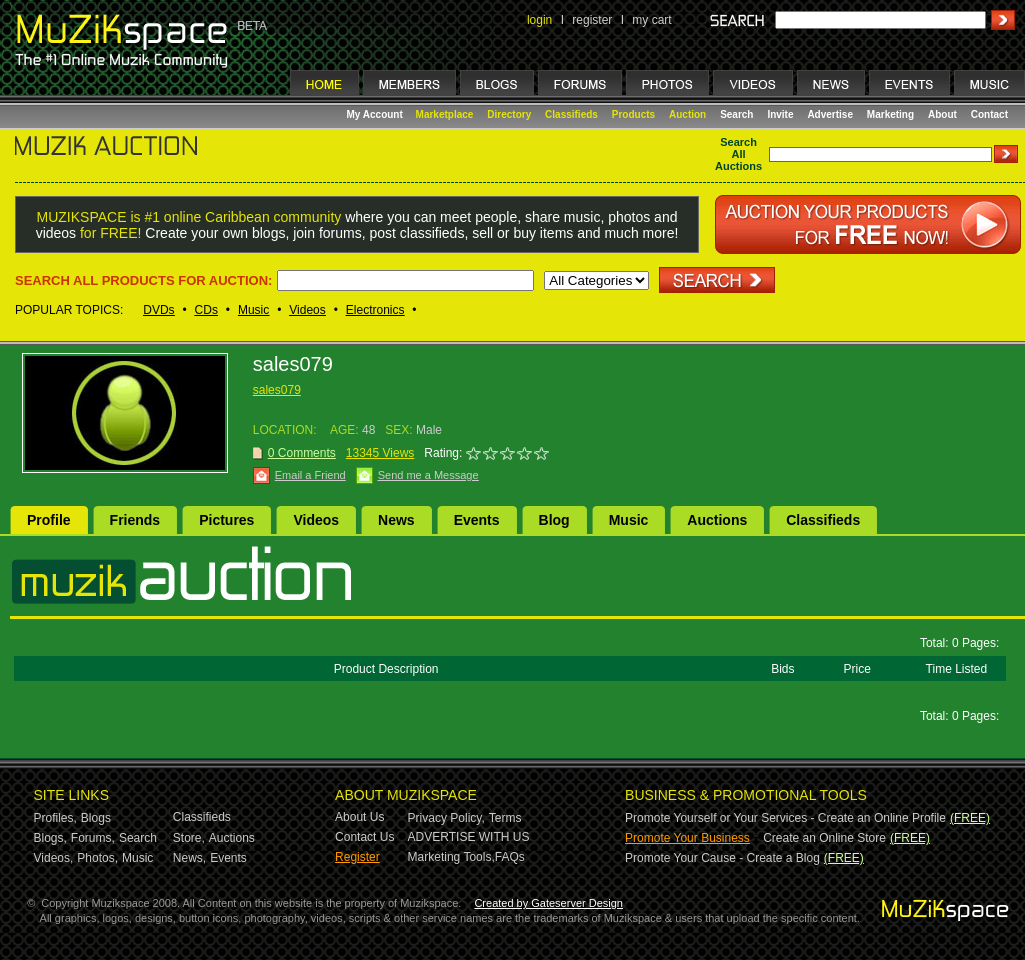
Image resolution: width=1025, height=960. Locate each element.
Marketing (890, 114)
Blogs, (50, 838)
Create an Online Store (824, 838)
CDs (206, 310)
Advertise (830, 114)
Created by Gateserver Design (548, 903)
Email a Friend (310, 475)
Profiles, (55, 818)
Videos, (54, 858)
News (396, 520)
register (592, 20)
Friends (135, 520)
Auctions (717, 520)
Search (736, 114)
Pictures (226, 520)
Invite (780, 114)
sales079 (277, 390)
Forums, (93, 838)
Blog (554, 520)
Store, (189, 838)
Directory (509, 114)
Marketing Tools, (451, 857)
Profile (49, 520)
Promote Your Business (687, 838)
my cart (651, 20)
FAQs (510, 857)
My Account (376, 114)
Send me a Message (428, 475)
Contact (989, 114)
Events (477, 520)
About (942, 114)
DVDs (158, 310)
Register (357, 857)
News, (189, 858)
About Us (359, 817)
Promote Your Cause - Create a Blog (722, 858)
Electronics (375, 310)
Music (253, 310)
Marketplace (445, 114)
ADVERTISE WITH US (469, 837)
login (539, 20)
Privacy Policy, (446, 818)
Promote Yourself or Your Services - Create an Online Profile (785, 818)
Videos (307, 310)
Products (633, 114)
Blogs (96, 818)
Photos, (97, 858)
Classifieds (571, 114)
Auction (687, 114)
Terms (505, 818)
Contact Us (364, 837)
